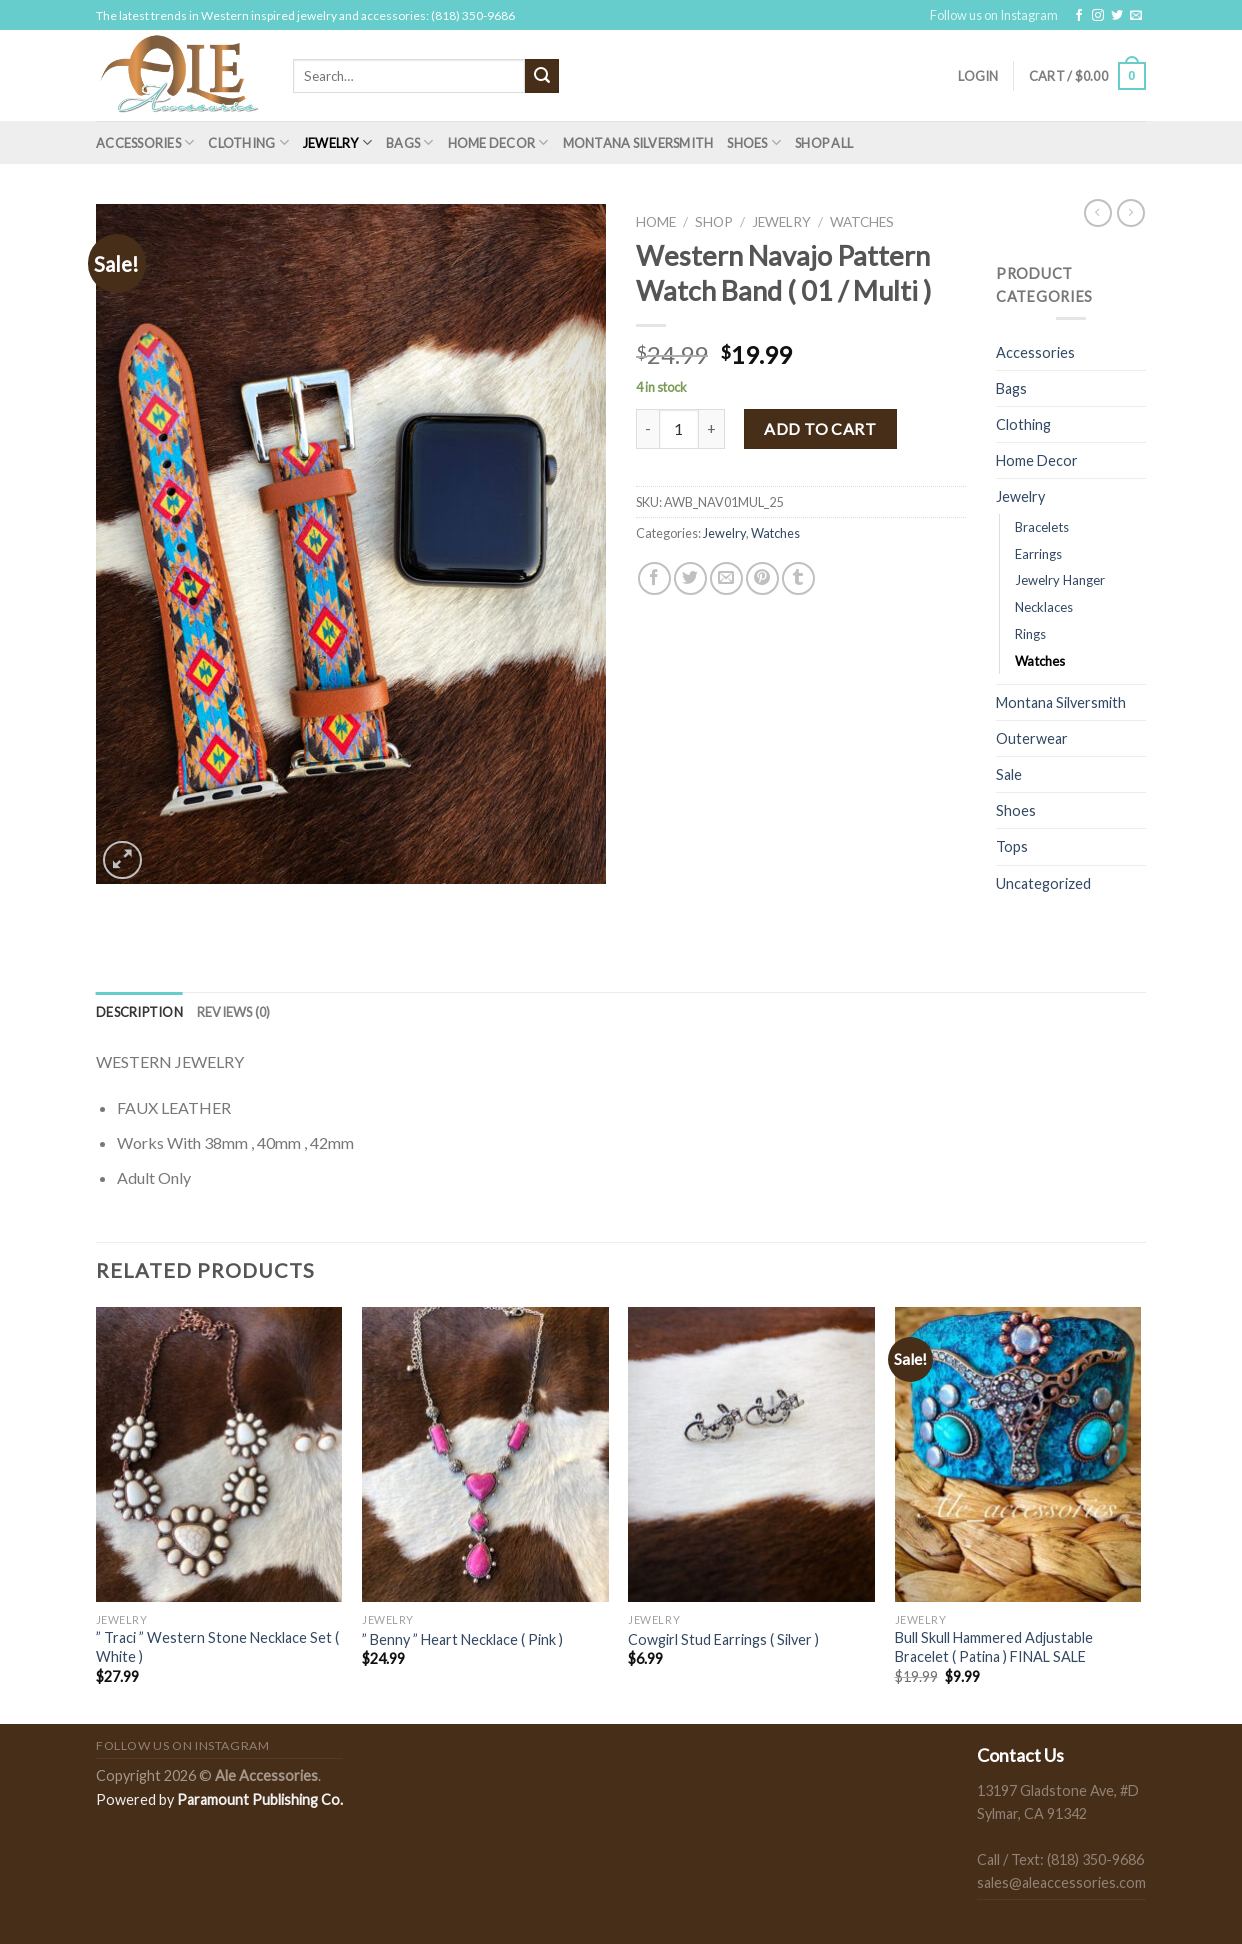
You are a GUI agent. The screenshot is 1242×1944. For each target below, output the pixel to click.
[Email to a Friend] (726, 578)
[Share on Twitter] (690, 578)
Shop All (824, 143)
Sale (1009, 774)
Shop (714, 222)
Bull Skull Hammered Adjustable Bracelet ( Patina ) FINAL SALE (994, 1647)
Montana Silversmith (638, 143)
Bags (409, 142)
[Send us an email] (1136, 16)
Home (656, 222)
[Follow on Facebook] (1079, 16)
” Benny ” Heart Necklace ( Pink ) (462, 1639)
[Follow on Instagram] (1098, 16)
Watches (862, 222)
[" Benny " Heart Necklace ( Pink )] (485, 1455)
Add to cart (820, 428)
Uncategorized (1043, 883)
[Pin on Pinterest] (762, 578)
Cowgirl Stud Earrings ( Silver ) (723, 1639)
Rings (1030, 634)
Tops (1012, 846)
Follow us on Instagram (994, 15)
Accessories (145, 142)
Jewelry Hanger (1060, 580)
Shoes (754, 142)
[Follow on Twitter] (1117, 16)
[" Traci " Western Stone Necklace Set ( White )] (219, 1455)
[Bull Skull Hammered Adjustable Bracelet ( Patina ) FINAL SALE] (1018, 1455)
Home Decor (498, 142)
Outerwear (1032, 738)
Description (139, 1012)
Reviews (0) (234, 1012)
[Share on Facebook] (654, 578)
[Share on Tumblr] (798, 578)
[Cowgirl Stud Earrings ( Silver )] (751, 1455)
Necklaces (1044, 607)
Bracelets (1042, 527)
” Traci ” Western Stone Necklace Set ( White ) (217, 1647)
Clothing (248, 142)
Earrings (1038, 554)
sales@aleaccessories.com (1061, 1882)
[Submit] (542, 76)
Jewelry (337, 142)
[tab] (139, 1012)
